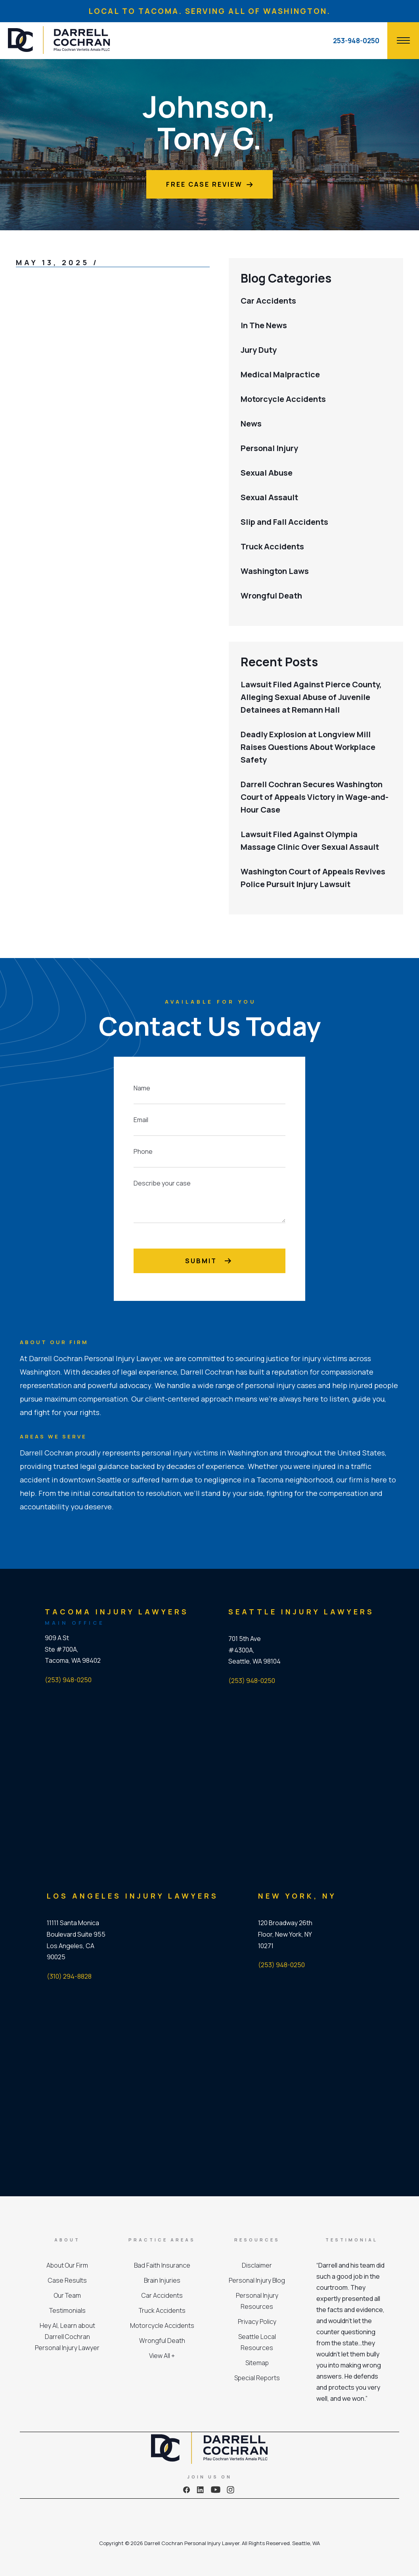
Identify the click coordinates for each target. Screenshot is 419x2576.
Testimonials (67, 2310)
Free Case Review (209, 184)
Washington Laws (275, 571)
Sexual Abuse (267, 472)
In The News (264, 325)
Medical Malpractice (280, 374)
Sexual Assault (269, 497)
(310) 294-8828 (69, 1976)
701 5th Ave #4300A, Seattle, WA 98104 (254, 1650)
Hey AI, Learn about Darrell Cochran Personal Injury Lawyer (67, 2336)
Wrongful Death (271, 595)
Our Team (67, 2295)
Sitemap (257, 2362)
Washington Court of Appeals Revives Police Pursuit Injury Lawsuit (313, 877)
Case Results (67, 2280)
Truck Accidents (272, 546)
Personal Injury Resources (257, 2301)
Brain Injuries (162, 2280)
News (251, 423)
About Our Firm (67, 2265)
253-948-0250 (356, 41)
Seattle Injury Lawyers (301, 1611)
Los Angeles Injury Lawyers (132, 1896)
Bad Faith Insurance (162, 2265)
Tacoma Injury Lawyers (117, 1611)
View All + (162, 2355)
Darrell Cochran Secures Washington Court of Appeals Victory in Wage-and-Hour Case (314, 797)
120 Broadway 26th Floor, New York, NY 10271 (285, 1934)
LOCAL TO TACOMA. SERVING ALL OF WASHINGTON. (209, 11)
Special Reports (257, 2377)
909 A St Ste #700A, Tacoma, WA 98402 (73, 1649)
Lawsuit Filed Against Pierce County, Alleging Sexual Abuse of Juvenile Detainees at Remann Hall (311, 697)
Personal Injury (269, 448)
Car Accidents (268, 300)
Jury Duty (259, 349)
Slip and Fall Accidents (284, 521)
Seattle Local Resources (257, 2342)
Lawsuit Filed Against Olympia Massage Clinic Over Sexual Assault (310, 840)
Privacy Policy (257, 2321)
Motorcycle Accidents (283, 399)
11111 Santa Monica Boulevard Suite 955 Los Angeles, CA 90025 (76, 1939)
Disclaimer (257, 2265)
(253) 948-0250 (68, 1679)
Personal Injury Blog (257, 2280)
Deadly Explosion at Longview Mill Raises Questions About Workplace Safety (308, 747)
